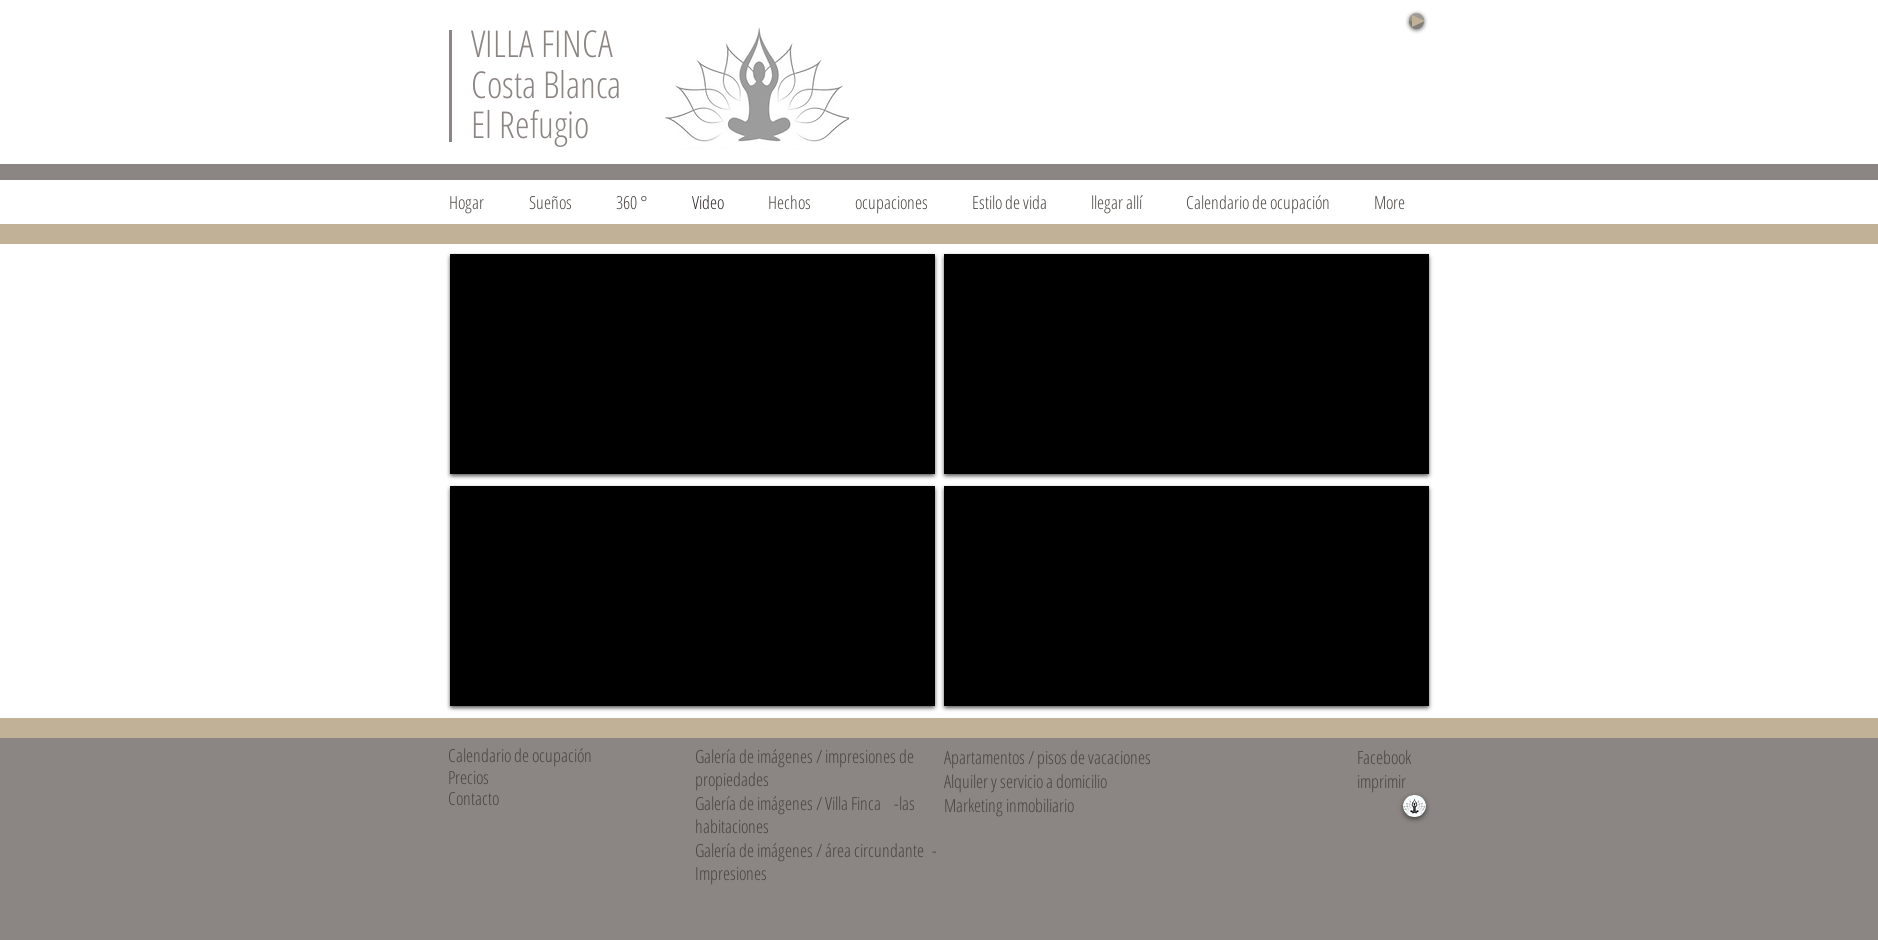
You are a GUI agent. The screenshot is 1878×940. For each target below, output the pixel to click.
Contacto (473, 798)
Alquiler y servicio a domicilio (1025, 781)
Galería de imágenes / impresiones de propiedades (804, 767)
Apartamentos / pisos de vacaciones (1047, 757)
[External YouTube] (692, 364)
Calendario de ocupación (520, 755)
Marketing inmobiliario (1009, 805)
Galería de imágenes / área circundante (809, 850)
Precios (468, 777)
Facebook (1384, 757)
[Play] (1416, 21)
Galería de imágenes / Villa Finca (788, 803)
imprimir (1381, 781)
